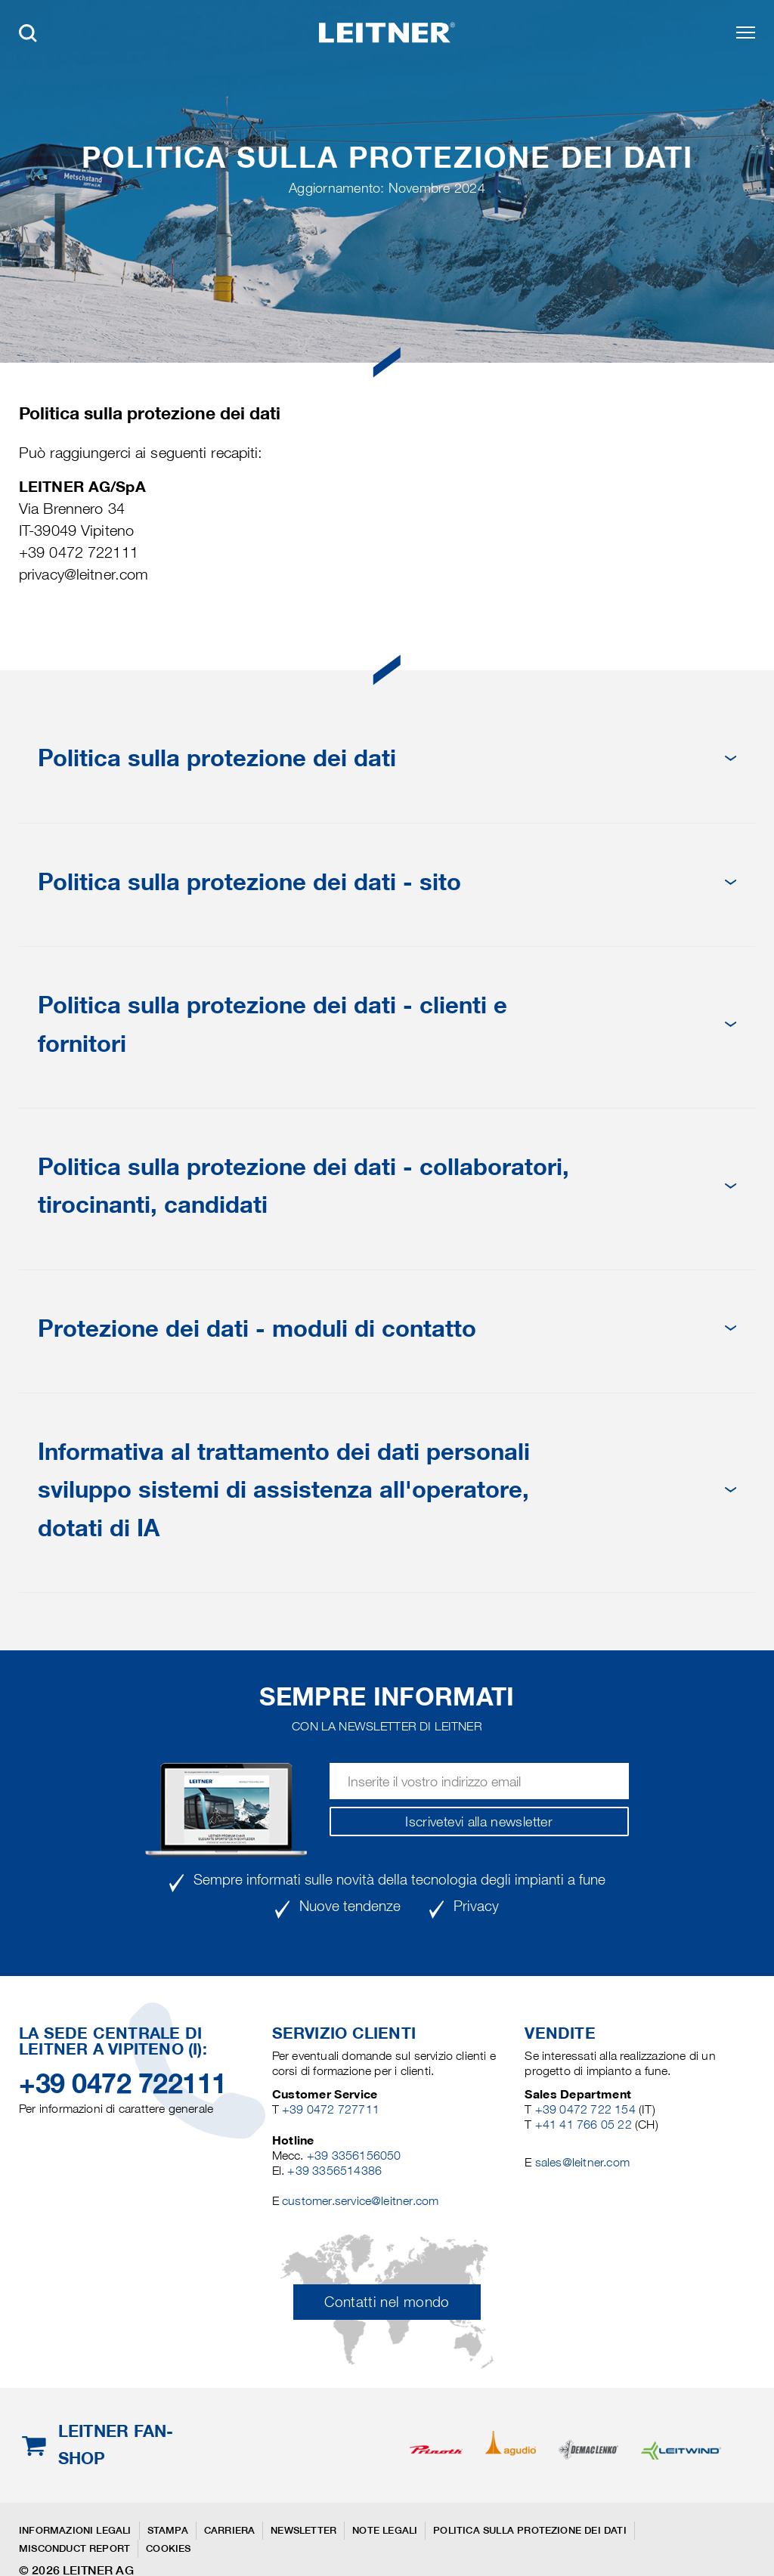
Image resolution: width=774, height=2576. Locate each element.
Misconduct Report (74, 2548)
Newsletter (303, 2530)
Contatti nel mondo (386, 2302)
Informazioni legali (75, 2530)
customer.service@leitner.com (360, 2201)
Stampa (167, 2530)
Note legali (384, 2530)
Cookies (168, 2548)
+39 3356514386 (334, 2170)
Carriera (229, 2530)
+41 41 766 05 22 (585, 2124)
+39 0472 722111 (123, 2083)
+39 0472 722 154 (585, 2109)
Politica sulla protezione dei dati (529, 2530)
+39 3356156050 (354, 2155)
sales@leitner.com (582, 2162)
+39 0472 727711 (330, 2109)
